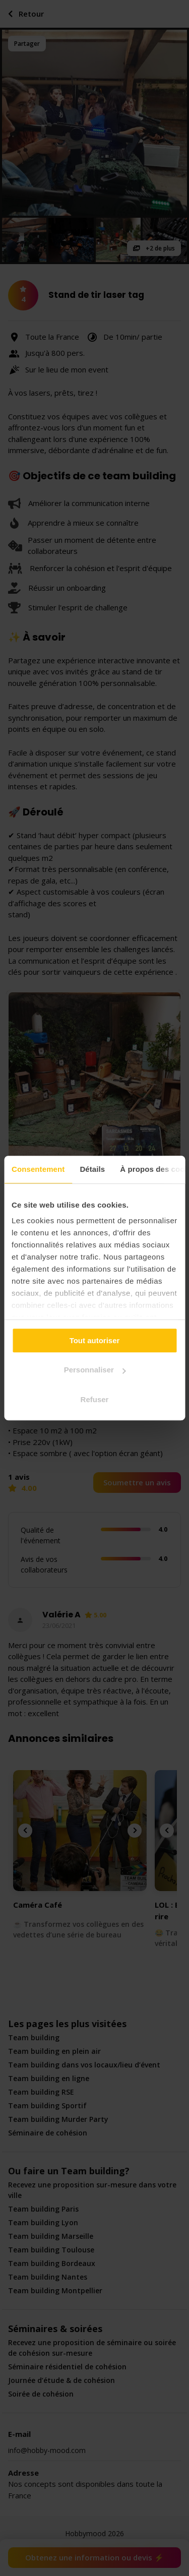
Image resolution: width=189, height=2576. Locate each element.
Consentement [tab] (38, 1169)
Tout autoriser (95, 1340)
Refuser (95, 1399)
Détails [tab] (92, 1169)
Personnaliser (95, 1369)
